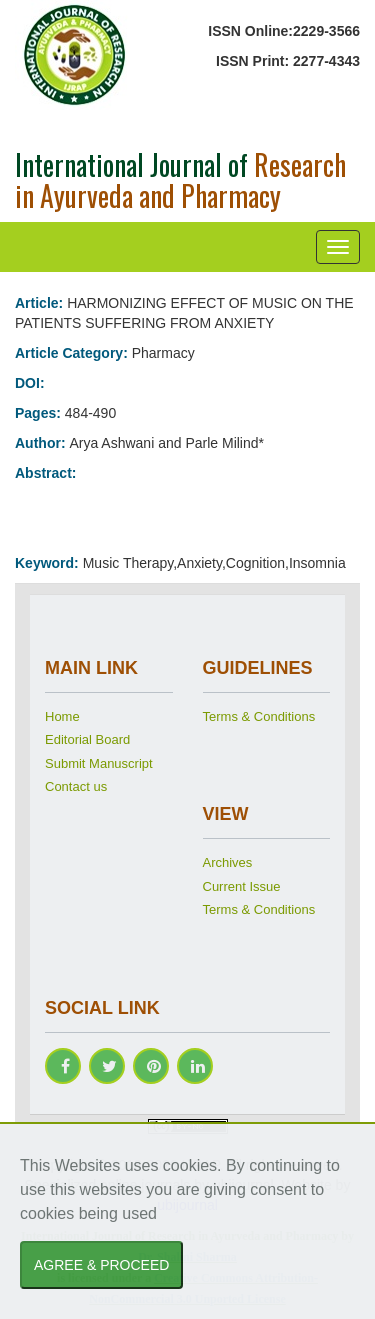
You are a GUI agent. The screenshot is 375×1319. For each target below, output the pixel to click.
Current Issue (242, 886)
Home (62, 716)
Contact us (76, 786)
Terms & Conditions (259, 716)
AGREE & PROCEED (101, 1265)
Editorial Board (87, 739)
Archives (228, 862)
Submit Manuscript (99, 763)
